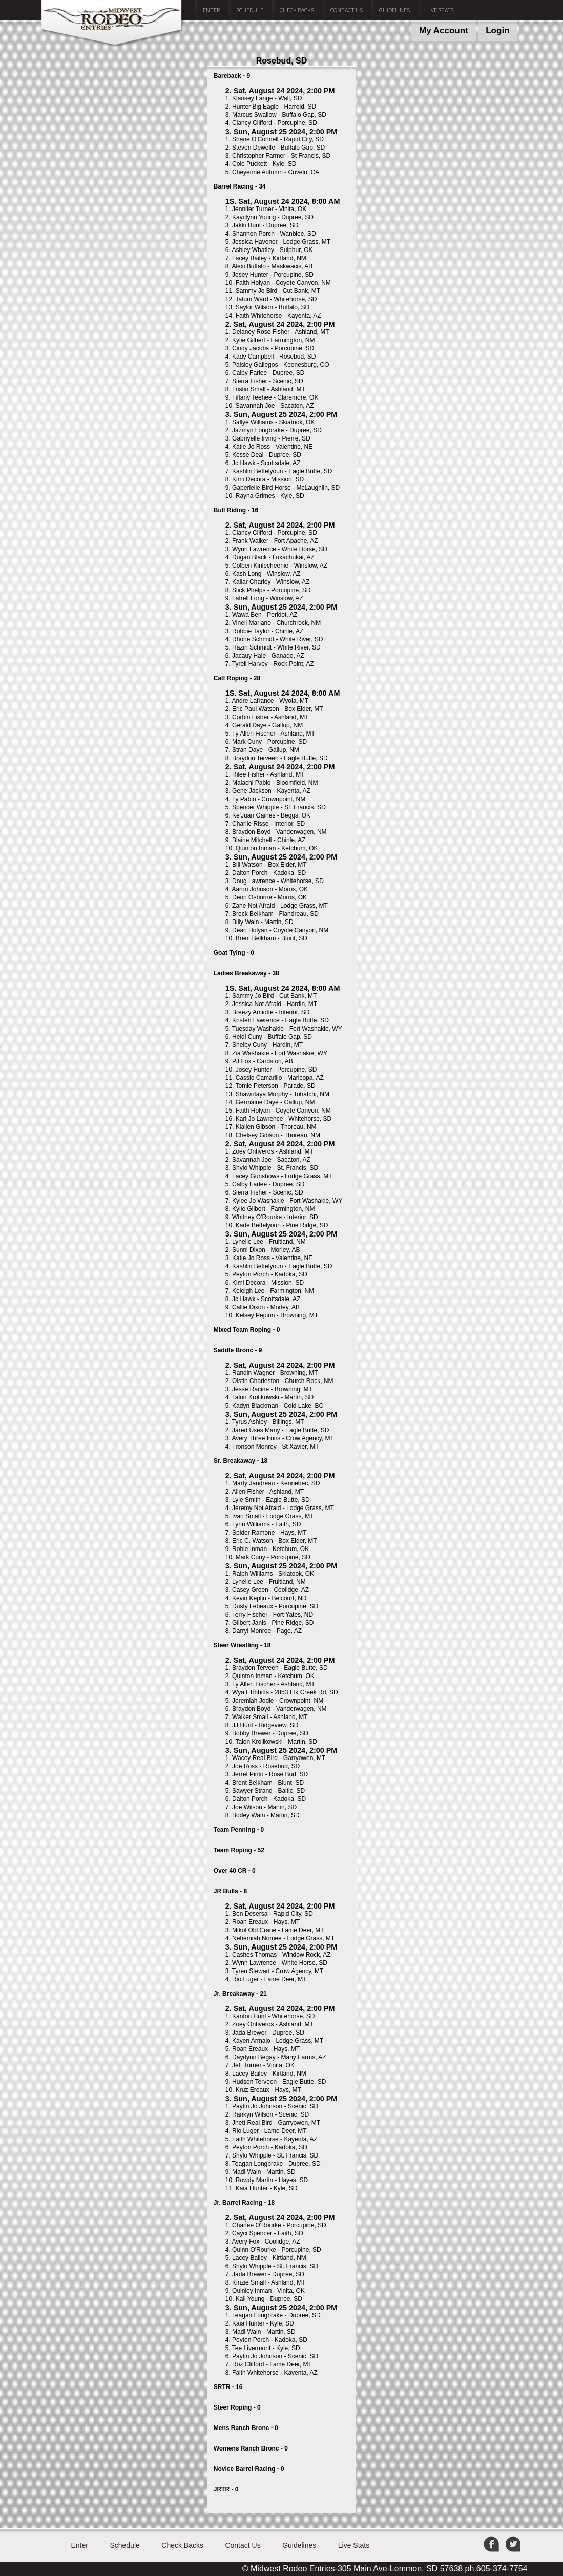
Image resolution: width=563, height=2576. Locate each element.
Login (497, 30)
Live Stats (439, 10)
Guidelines (394, 10)
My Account (443, 30)
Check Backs (297, 10)
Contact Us (346, 10)
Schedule (249, 10)
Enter (211, 10)
